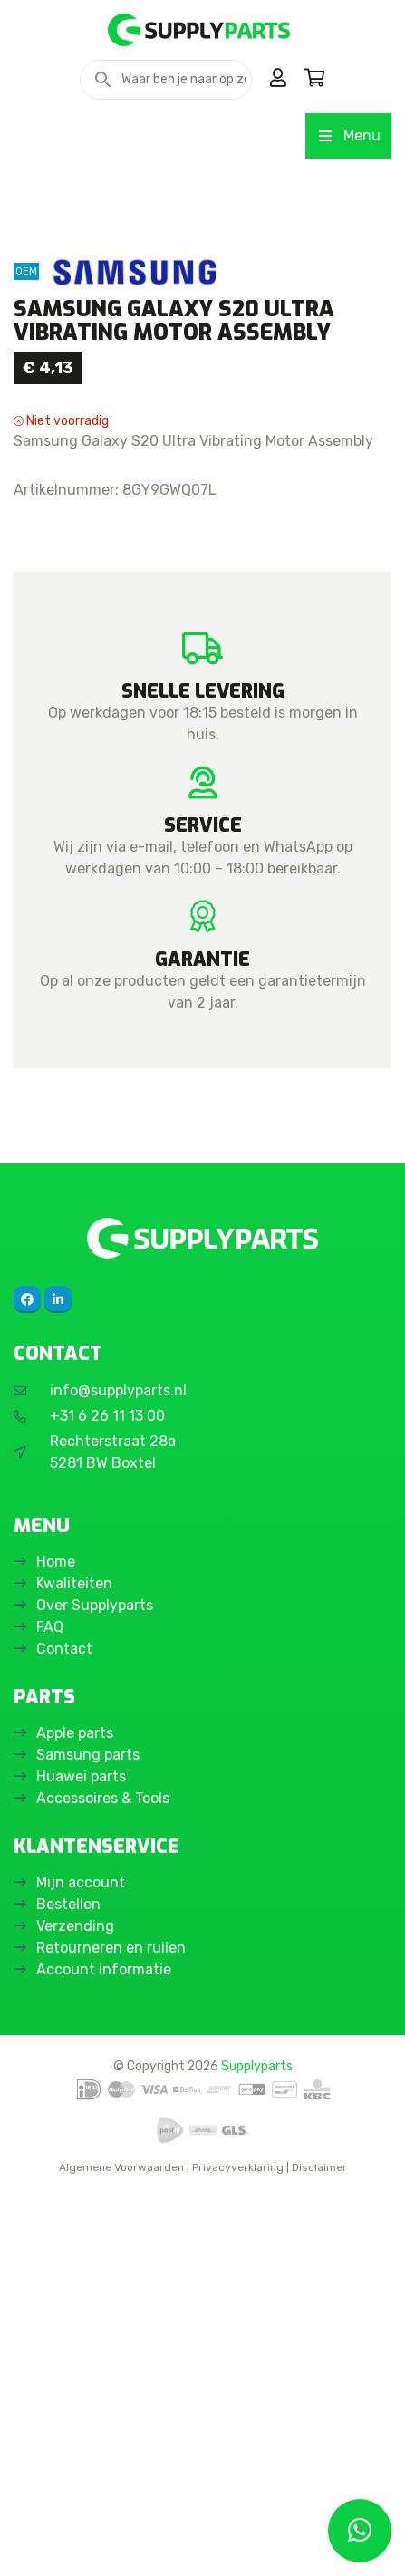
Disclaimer (319, 2545)
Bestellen (68, 2282)
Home (55, 1939)
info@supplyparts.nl (118, 1768)
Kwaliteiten (74, 1961)
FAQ (49, 2004)
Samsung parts (88, 2132)
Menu (348, 135)
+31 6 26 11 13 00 (107, 1793)
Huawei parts (81, 2154)
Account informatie (103, 2347)
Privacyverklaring (238, 2545)
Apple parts (74, 2110)
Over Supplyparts (94, 1983)
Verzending (75, 2303)
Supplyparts (257, 2443)
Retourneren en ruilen (111, 2325)
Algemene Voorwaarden (121, 2545)
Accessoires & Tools (102, 2176)
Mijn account (80, 2260)
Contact (64, 2026)
